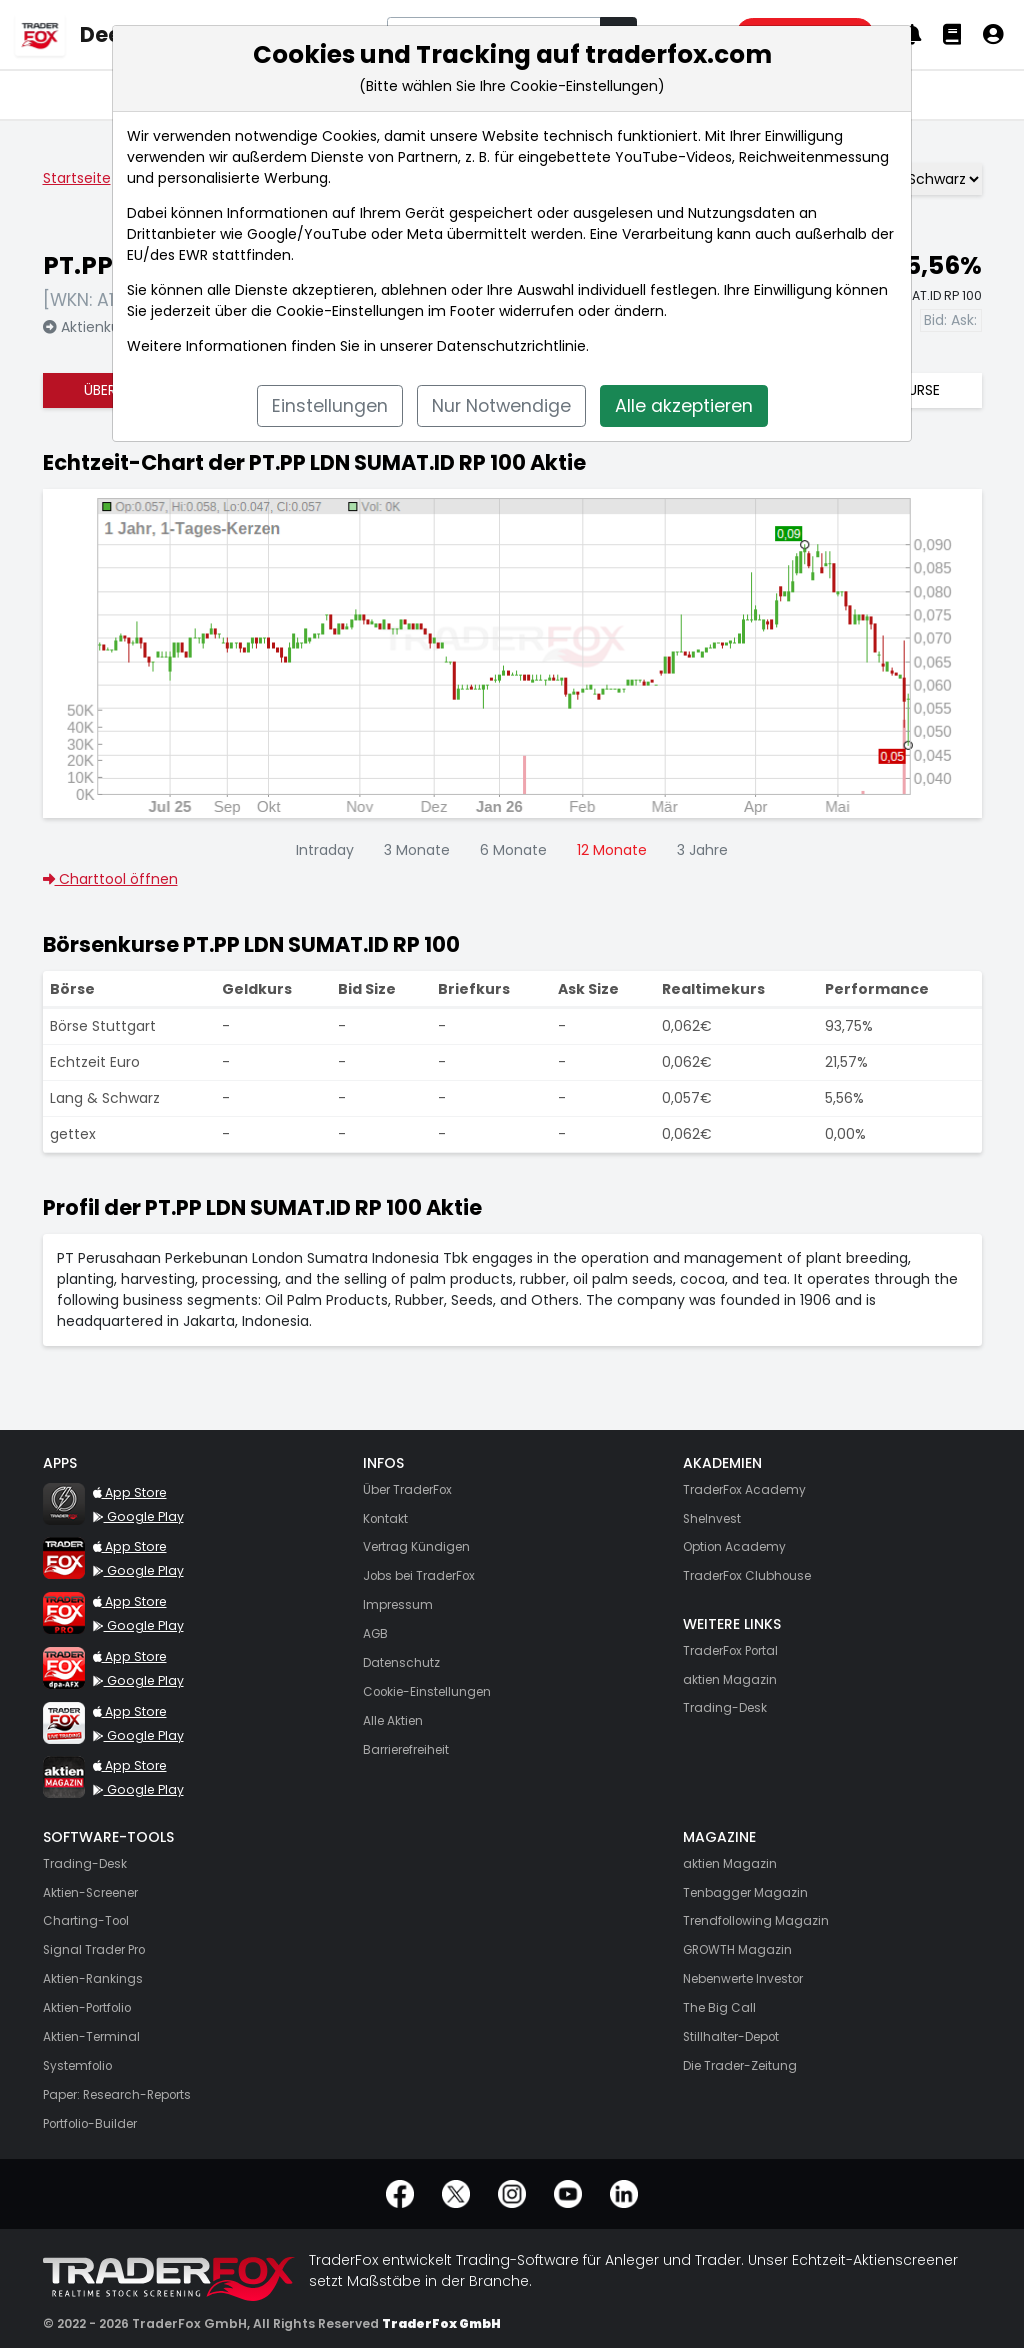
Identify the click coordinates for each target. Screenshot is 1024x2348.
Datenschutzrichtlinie (511, 346)
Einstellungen (330, 406)
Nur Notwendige (501, 406)
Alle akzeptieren (684, 406)
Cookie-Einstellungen (350, 311)
